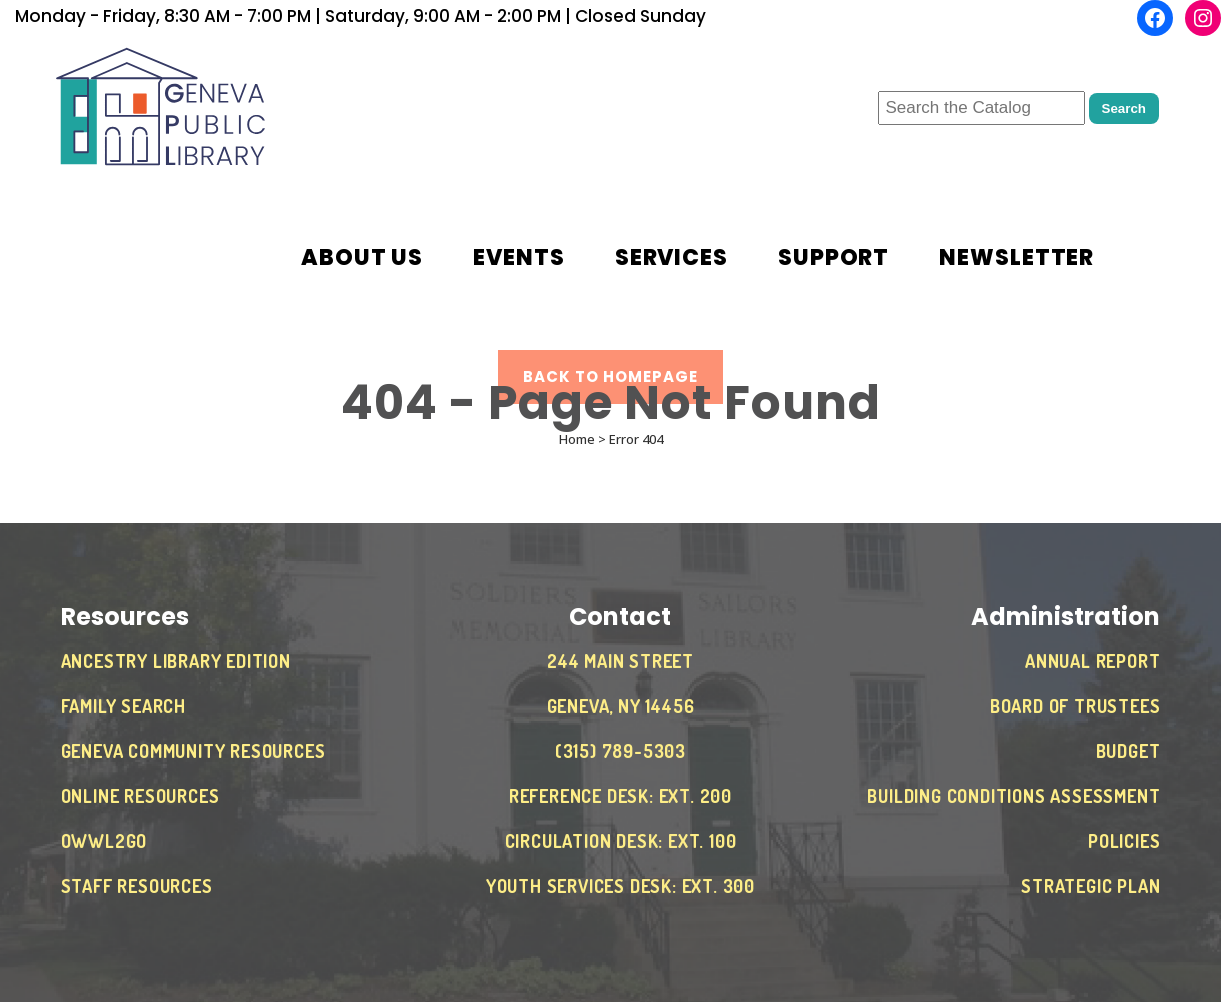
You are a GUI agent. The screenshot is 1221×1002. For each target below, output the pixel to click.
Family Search (123, 706)
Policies (1124, 841)
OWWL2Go (104, 841)
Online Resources (140, 796)
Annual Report (1092, 661)
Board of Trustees (1075, 706)
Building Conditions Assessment (1013, 796)
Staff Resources (137, 886)
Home (577, 439)
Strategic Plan (1090, 886)
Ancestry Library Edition (176, 661)
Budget (1128, 751)
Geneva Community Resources (193, 751)
